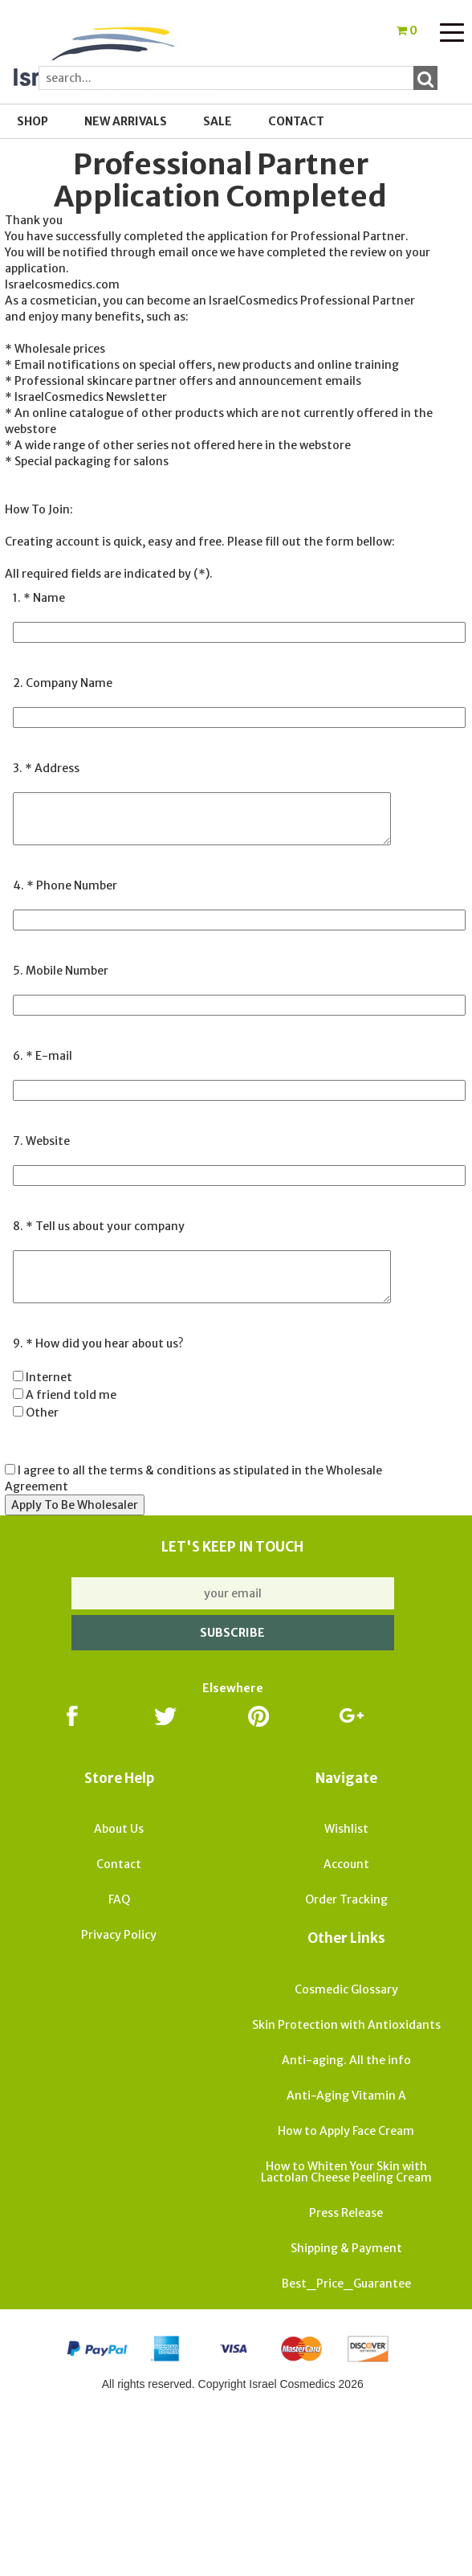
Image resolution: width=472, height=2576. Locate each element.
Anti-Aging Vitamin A (346, 2095)
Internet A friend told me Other (64, 1395)
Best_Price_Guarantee (346, 2283)
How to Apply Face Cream (346, 2131)
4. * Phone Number (65, 885)
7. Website (41, 1141)
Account (346, 1864)
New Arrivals (125, 121)
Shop (32, 121)
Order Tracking (346, 1899)
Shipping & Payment (346, 2248)
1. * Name (39, 598)
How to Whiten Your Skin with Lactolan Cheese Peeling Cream (346, 2172)
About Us (119, 1829)
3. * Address (46, 768)
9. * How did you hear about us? (98, 1343)
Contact (296, 121)
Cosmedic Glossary (346, 1989)
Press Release (346, 2213)
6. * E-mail (42, 1056)
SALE (217, 121)
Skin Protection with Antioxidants (346, 2025)
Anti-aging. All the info (346, 2060)
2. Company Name (62, 683)
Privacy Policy (119, 1935)
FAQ (119, 1899)
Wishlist (346, 1829)
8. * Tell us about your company (99, 1226)
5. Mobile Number (60, 970)
